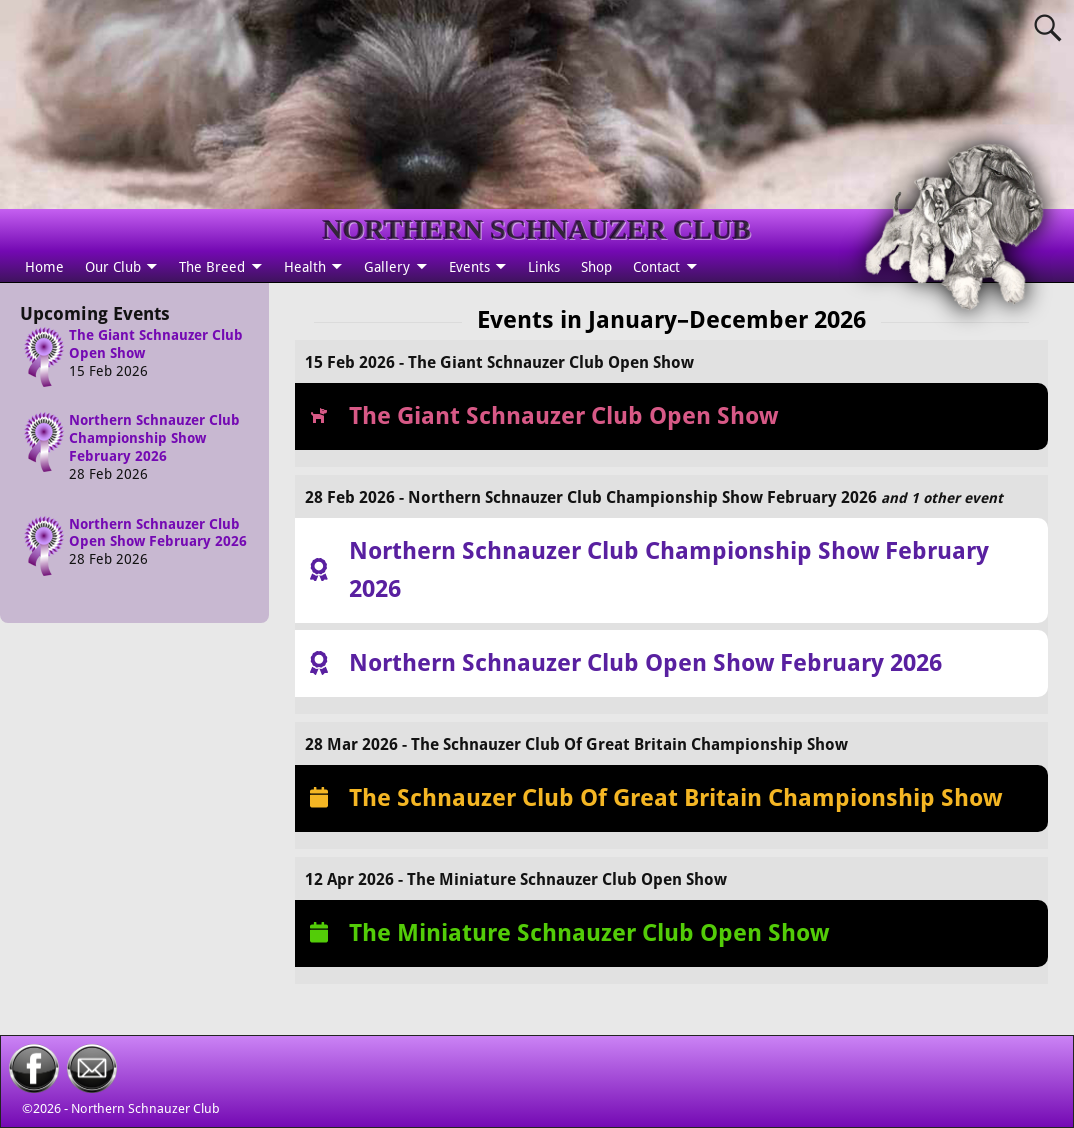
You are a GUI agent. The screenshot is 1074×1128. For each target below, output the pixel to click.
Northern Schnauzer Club (145, 1108)
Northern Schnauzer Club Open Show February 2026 (158, 533)
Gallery (387, 267)
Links (544, 267)
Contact (656, 267)
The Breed (212, 267)
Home (44, 267)
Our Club (113, 267)
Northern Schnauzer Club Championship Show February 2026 (154, 439)
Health (305, 267)
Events (469, 267)
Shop (596, 267)
